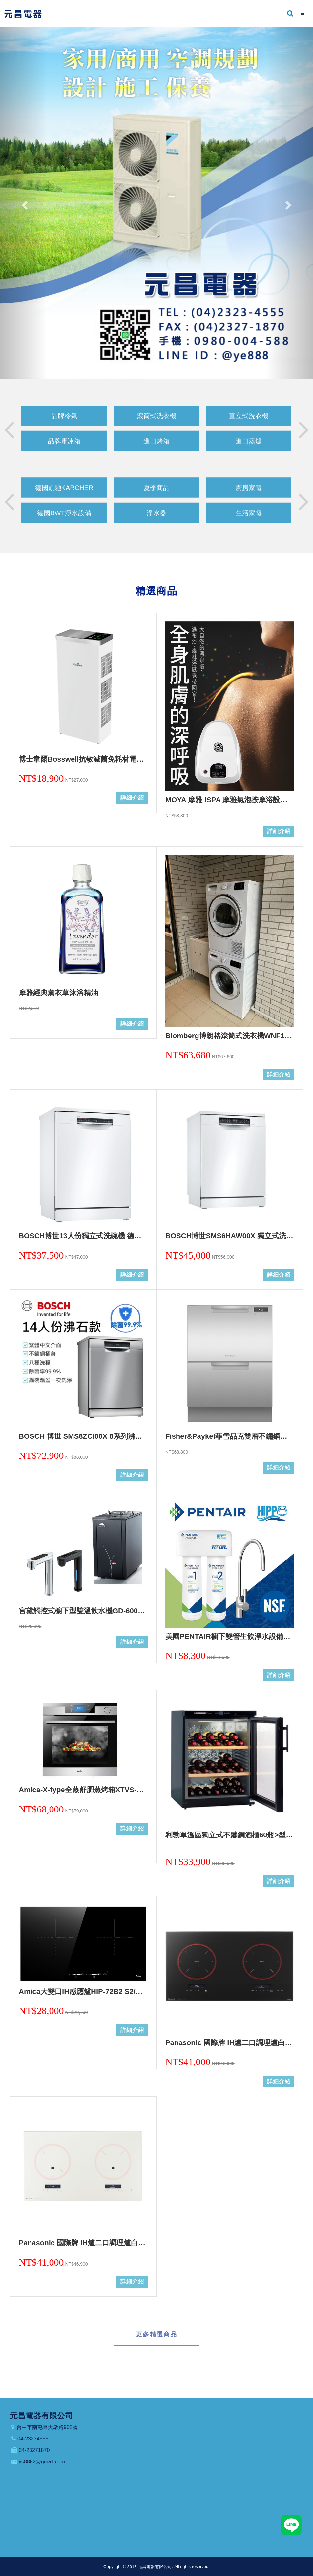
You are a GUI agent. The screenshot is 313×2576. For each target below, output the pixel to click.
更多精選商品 (156, 2334)
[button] (23, 203)
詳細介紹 (132, 798)
